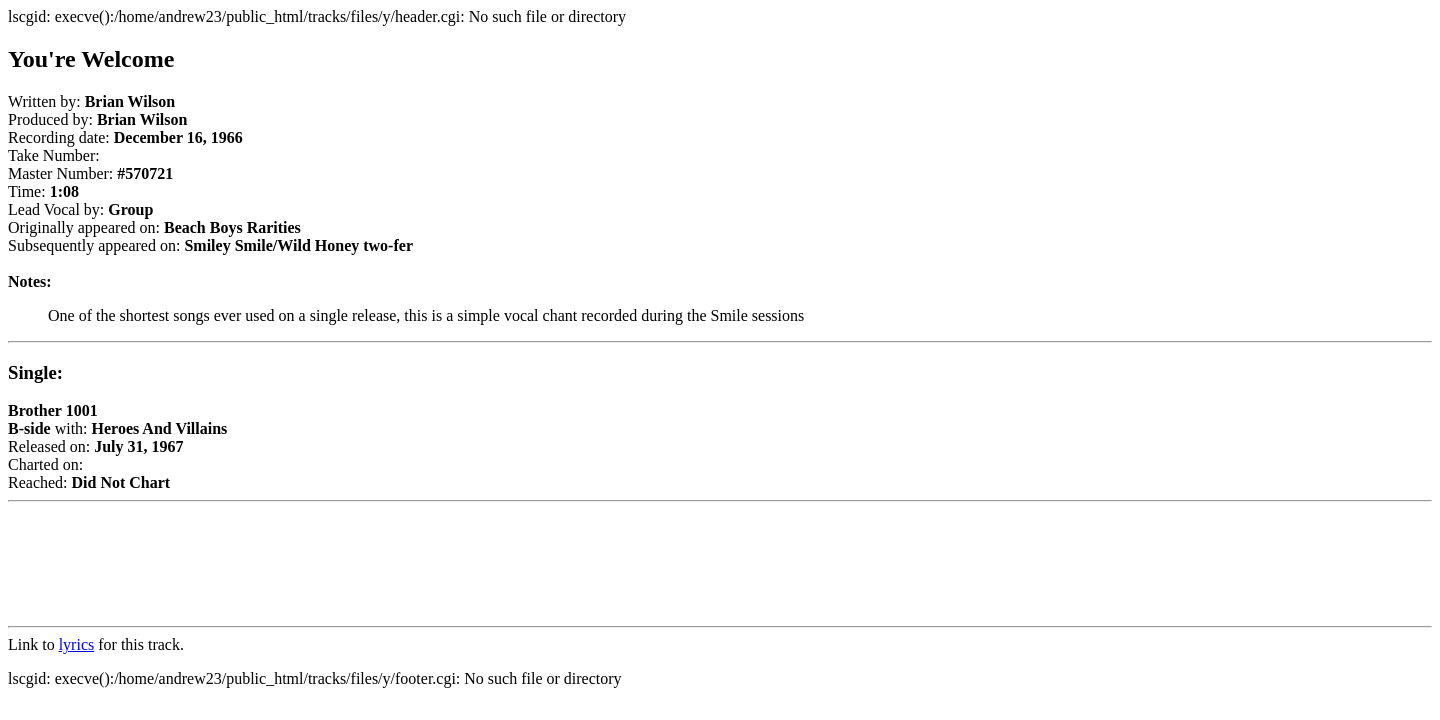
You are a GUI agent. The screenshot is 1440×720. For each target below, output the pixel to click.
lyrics (77, 644)
